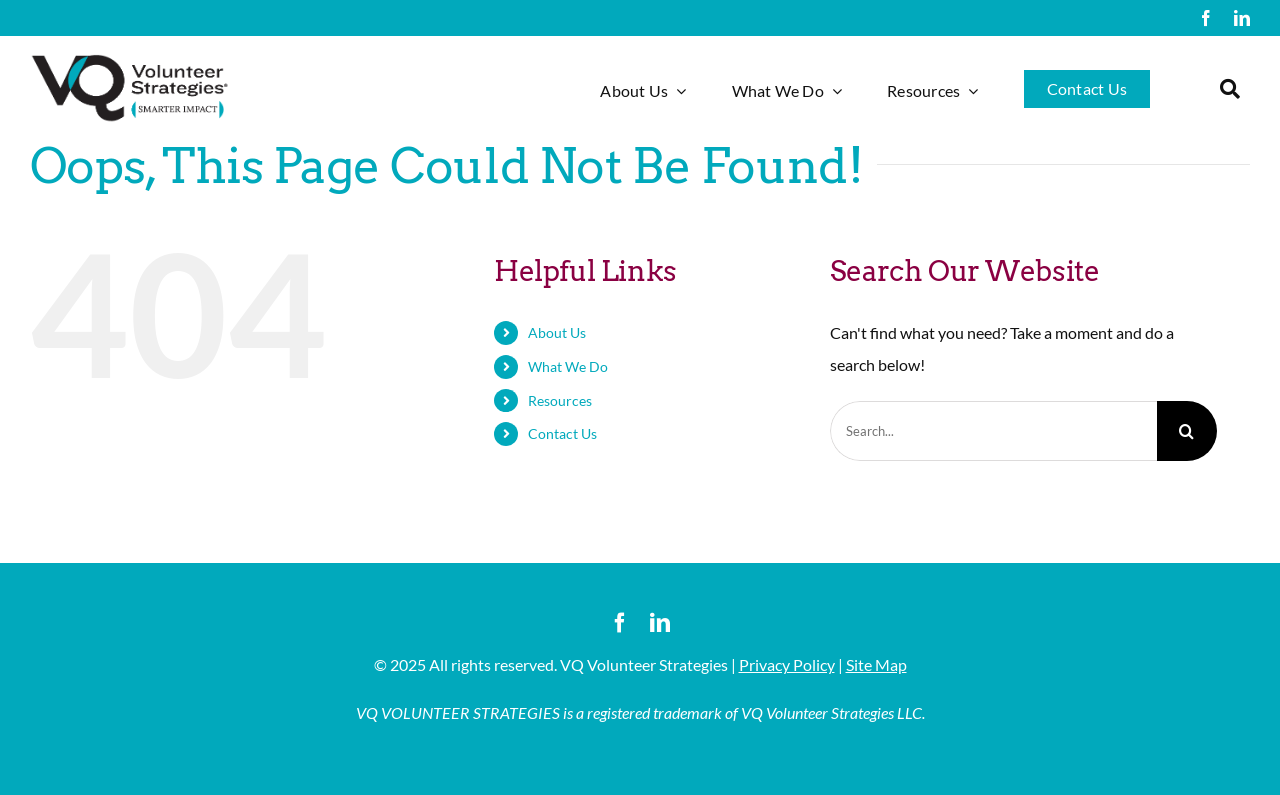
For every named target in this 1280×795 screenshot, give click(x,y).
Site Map (876, 664)
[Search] (1187, 431)
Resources (560, 400)
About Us (557, 332)
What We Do (568, 366)
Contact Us (562, 433)
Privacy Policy (787, 664)
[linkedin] (1242, 18)
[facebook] (1206, 18)
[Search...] (993, 431)
